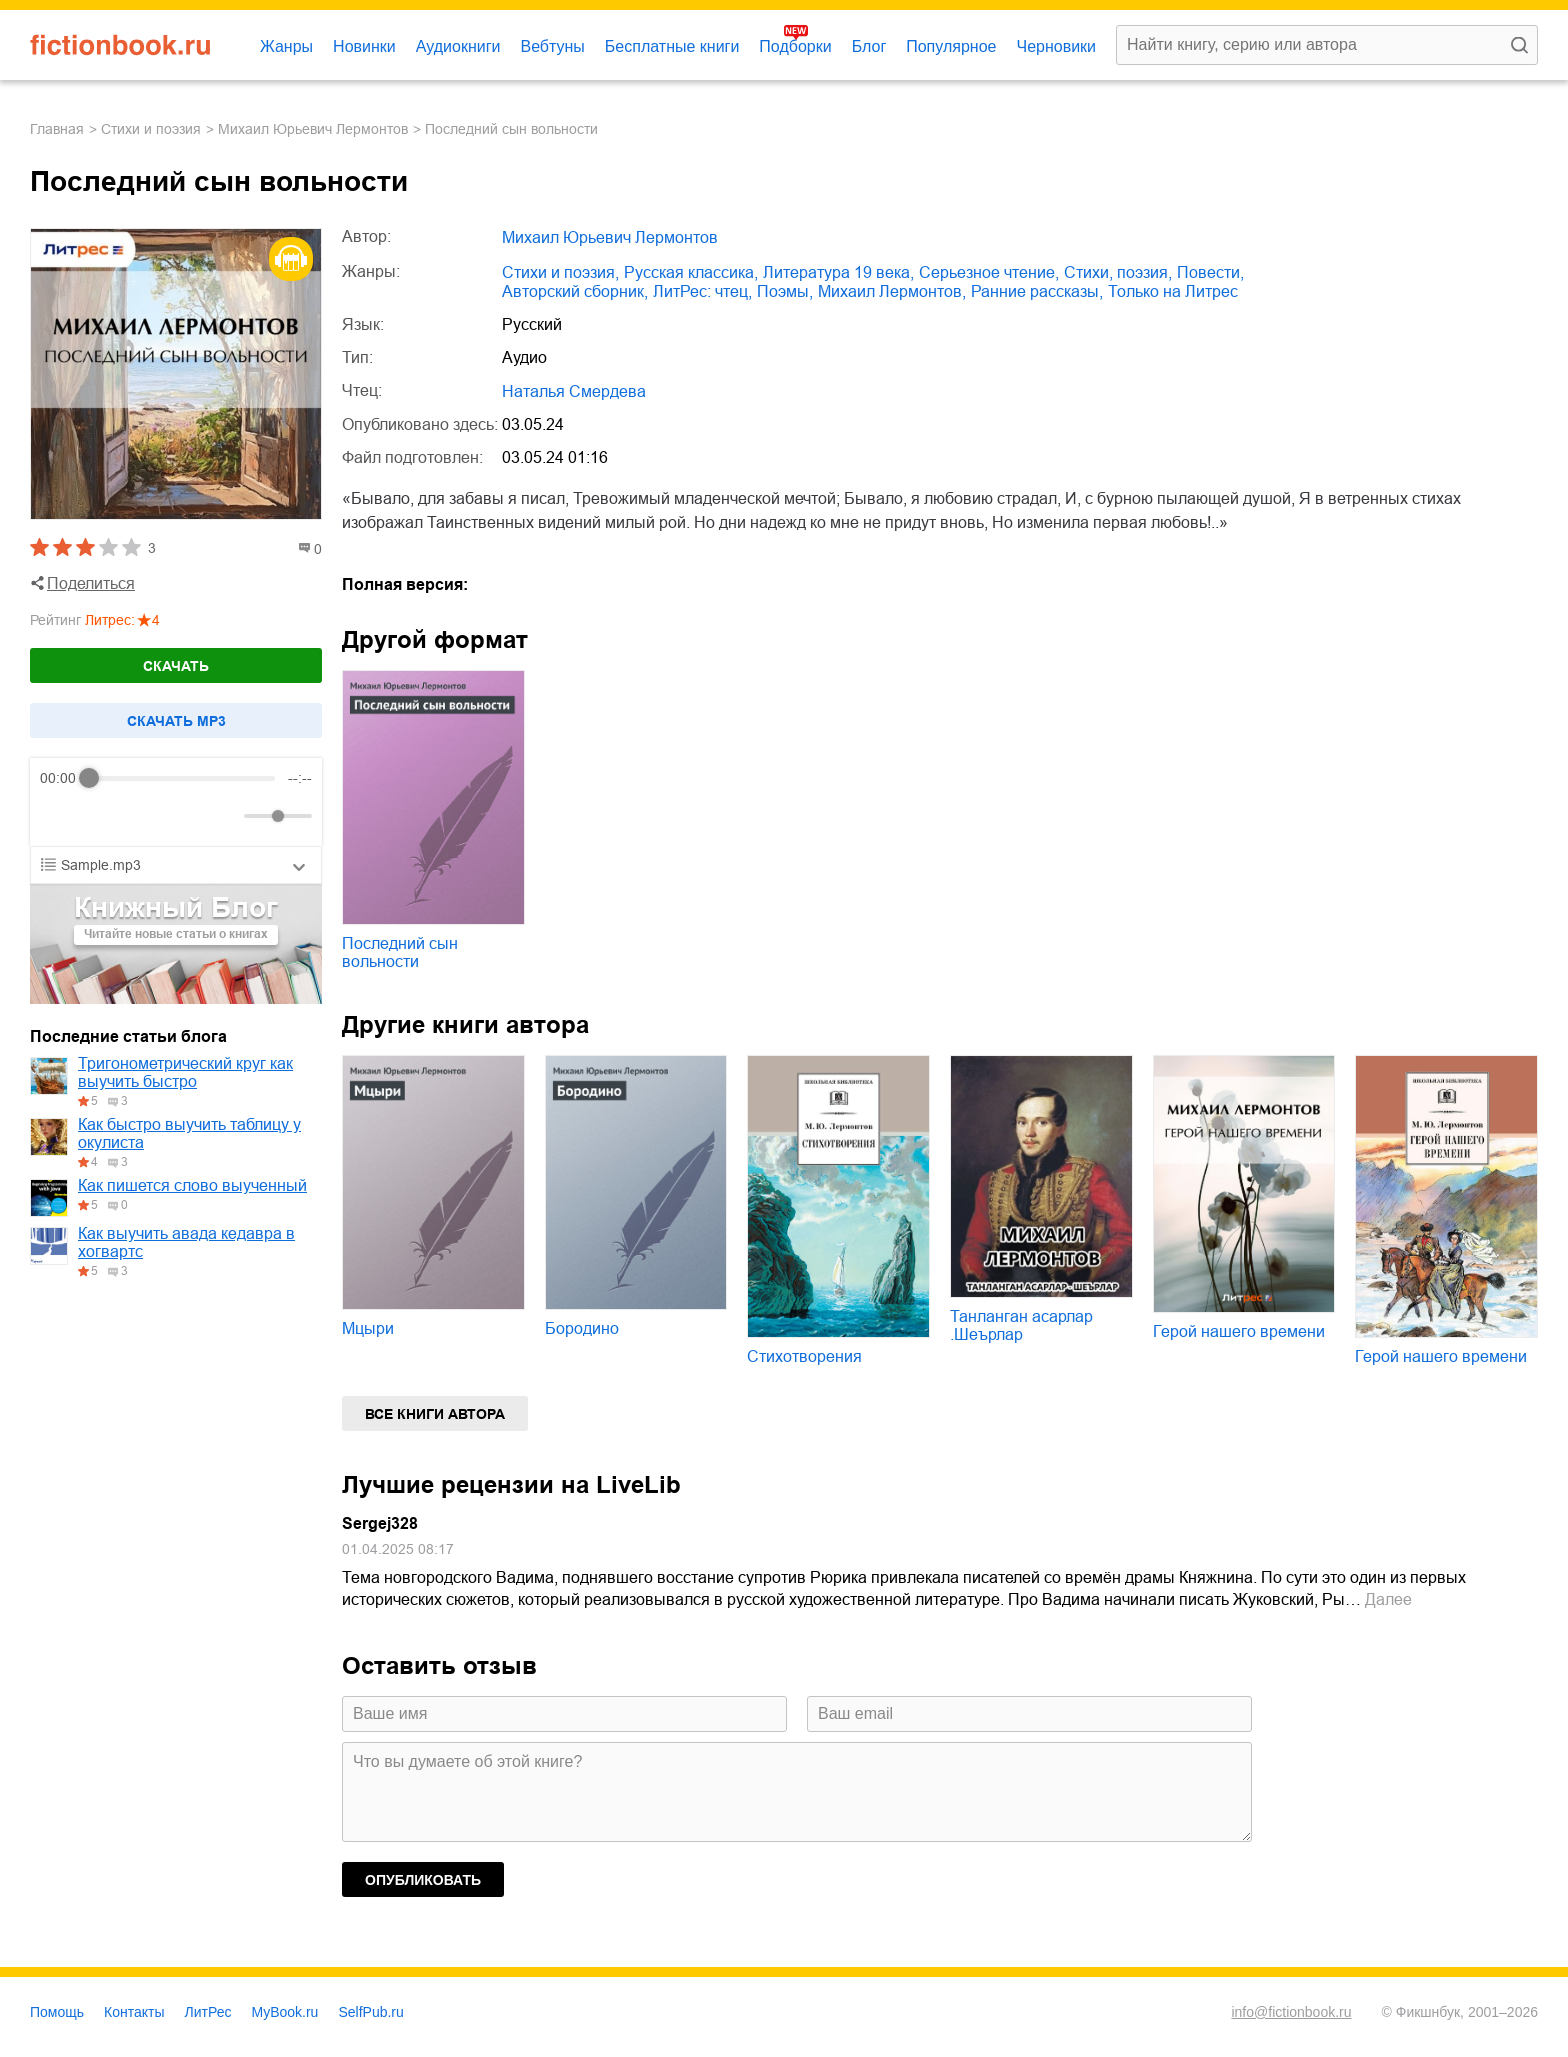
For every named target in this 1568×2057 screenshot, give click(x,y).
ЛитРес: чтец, (702, 291)
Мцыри (368, 1328)
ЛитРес (208, 2012)
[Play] (104, 816)
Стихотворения (804, 1356)
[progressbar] (182, 778)
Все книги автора (435, 1414)
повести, (1210, 272)
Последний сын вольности (400, 952)
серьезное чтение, (989, 272)
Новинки (364, 46)
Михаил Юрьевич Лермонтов (313, 129)
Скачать (176, 666)
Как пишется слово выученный (192, 1185)
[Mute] (225, 816)
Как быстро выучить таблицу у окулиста (189, 1133)
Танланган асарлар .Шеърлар (1021, 1325)
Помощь (57, 2012)
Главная (57, 129)
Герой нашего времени (1239, 1331)
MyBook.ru (285, 2012)
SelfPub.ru (370, 2012)
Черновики (1056, 46)
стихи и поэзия (151, 129)
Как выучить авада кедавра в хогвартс (186, 1242)
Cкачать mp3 (176, 721)
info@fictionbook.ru (1291, 2012)
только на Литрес (1173, 291)
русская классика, (691, 272)
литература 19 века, (838, 272)
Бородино (582, 1328)
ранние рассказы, (1037, 291)
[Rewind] (60, 816)
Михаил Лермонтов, (892, 291)
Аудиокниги (458, 46)
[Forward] (147, 816)
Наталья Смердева (574, 391)
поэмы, (785, 291)
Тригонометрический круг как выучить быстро (185, 1072)
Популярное (951, 46)
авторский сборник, (575, 291)
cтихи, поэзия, (1118, 272)
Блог (869, 46)
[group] (176, 802)
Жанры (286, 46)
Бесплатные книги (672, 46)
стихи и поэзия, (560, 272)
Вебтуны (552, 46)
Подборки (795, 46)
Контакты (134, 2012)
